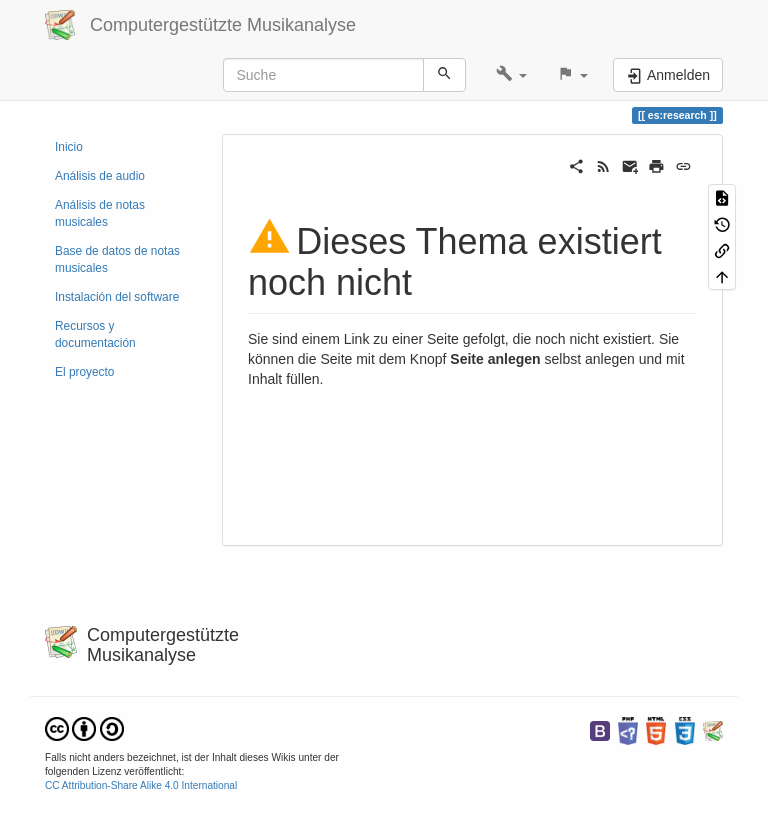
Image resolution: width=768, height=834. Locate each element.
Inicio (69, 147)
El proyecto (84, 372)
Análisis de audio (100, 176)
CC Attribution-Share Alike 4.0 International (141, 785)
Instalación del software (117, 297)
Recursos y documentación (95, 334)
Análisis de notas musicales (100, 213)
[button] (511, 75)
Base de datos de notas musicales (117, 259)
